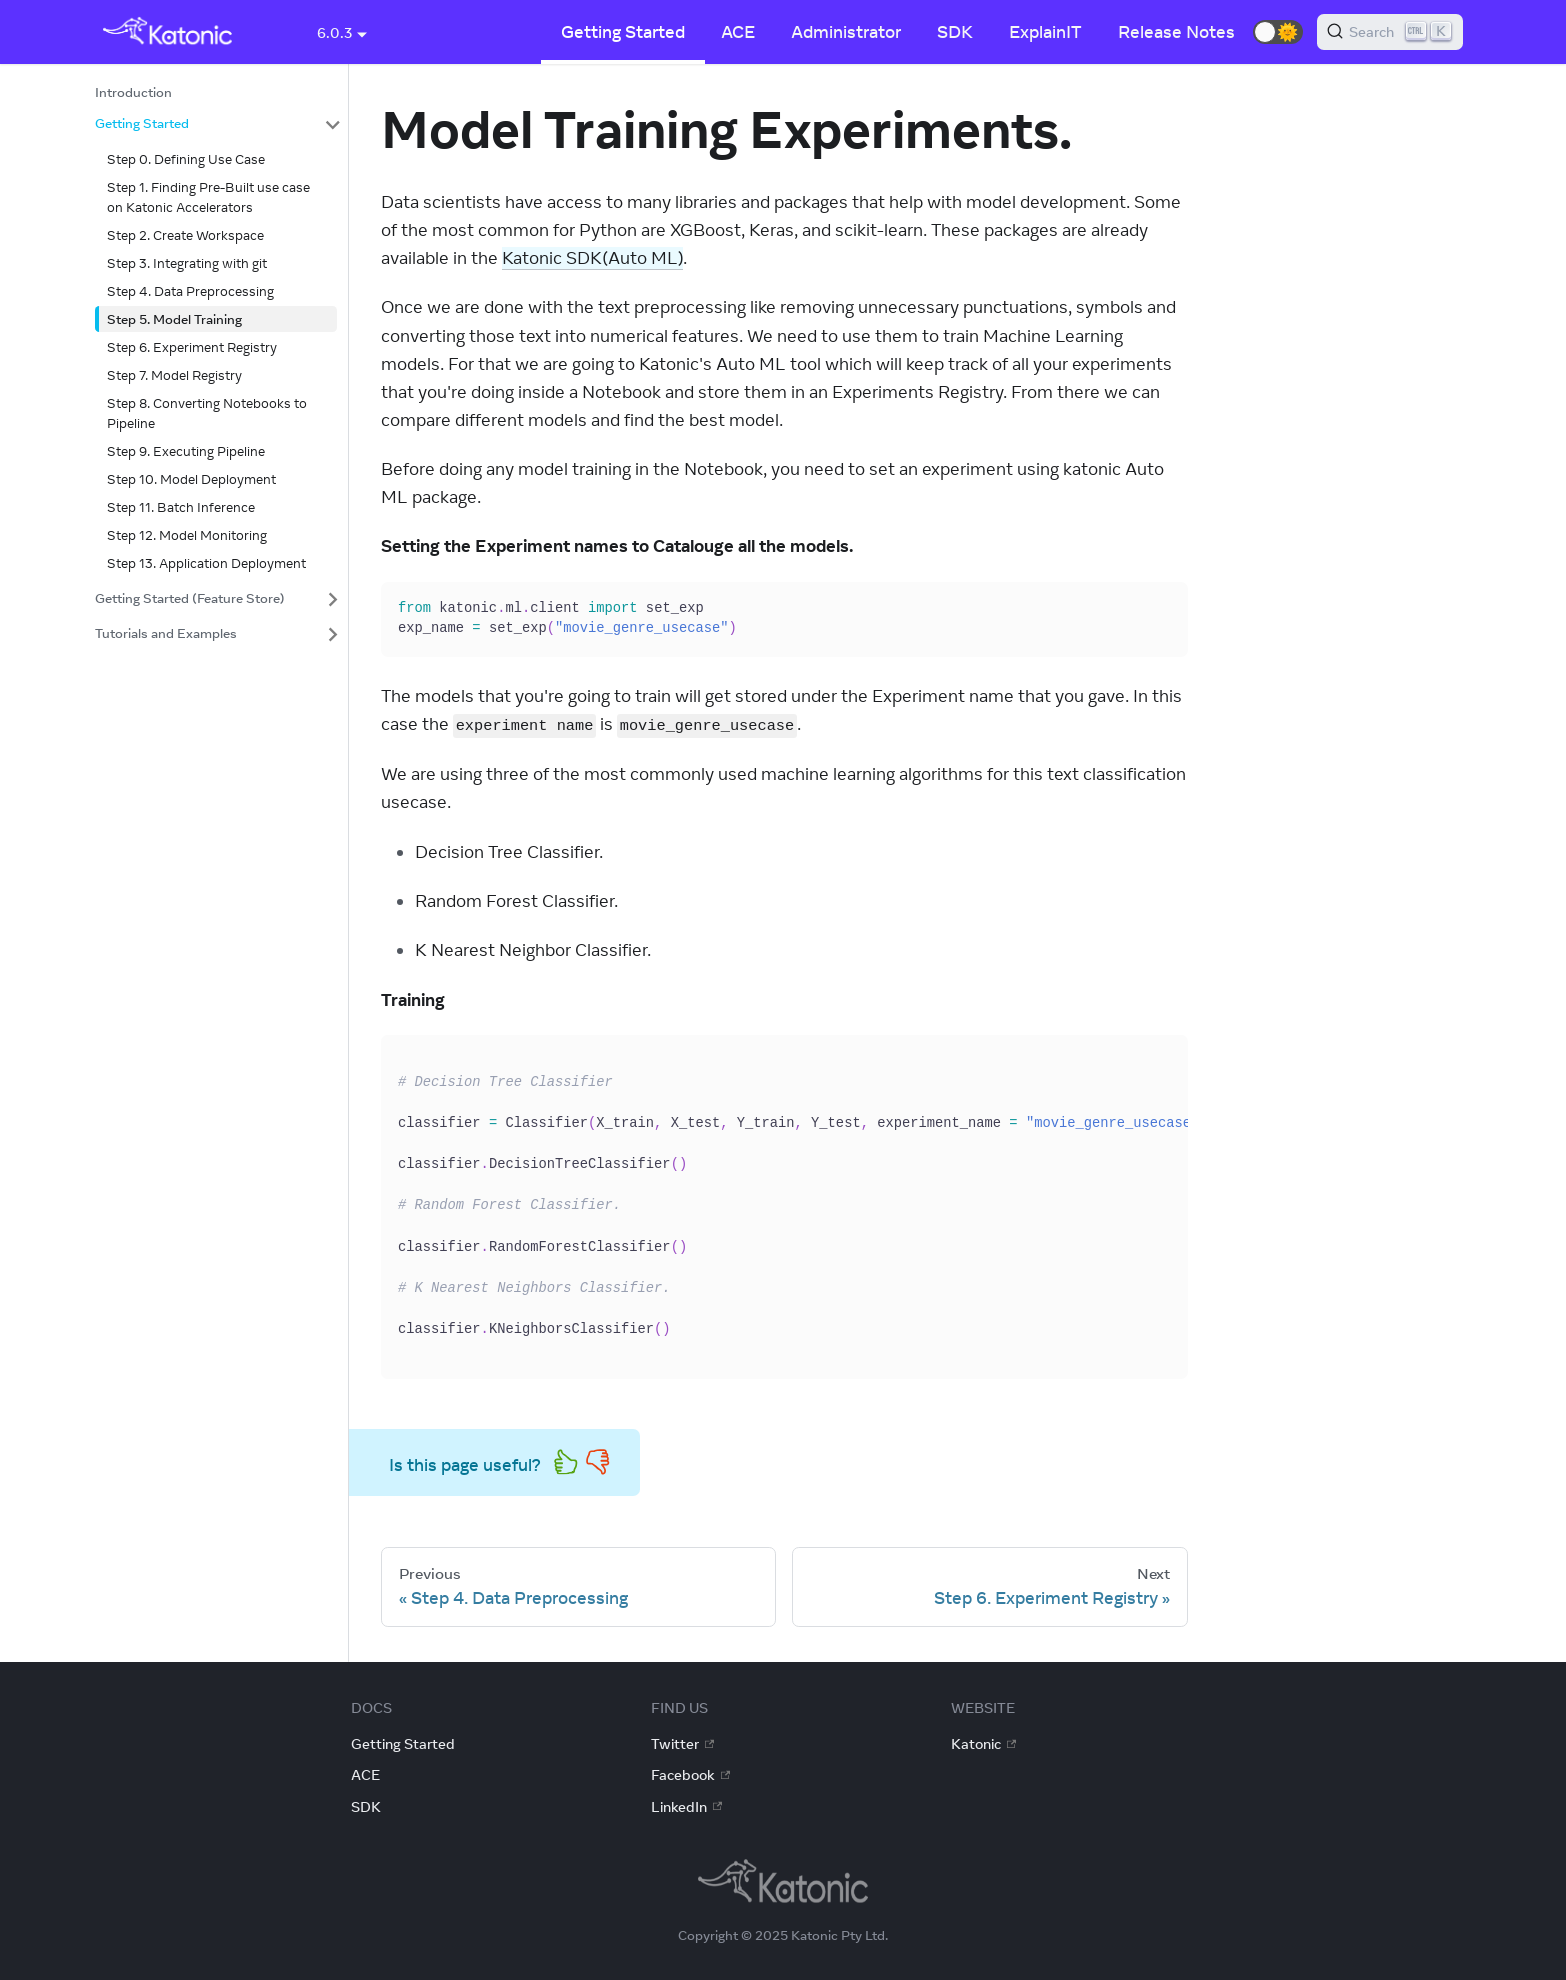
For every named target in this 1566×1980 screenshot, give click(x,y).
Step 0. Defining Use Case (186, 159)
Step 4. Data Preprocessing (190, 291)
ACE (738, 32)
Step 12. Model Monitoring (187, 535)
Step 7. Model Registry (174, 375)
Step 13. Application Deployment (206, 563)
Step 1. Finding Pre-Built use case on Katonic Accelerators (208, 197)
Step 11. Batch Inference (181, 507)
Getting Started (623, 32)
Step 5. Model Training (174, 319)
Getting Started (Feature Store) (190, 598)
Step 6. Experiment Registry (192, 347)
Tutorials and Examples (166, 633)
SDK (955, 32)
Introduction (133, 92)
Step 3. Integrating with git (187, 263)
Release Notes (1176, 32)
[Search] (1390, 32)
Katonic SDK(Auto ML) (592, 258)
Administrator (846, 32)
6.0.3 (335, 33)
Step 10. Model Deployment (191, 479)
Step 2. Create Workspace (185, 235)
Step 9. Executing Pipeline (186, 451)
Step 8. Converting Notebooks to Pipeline (207, 413)
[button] (1278, 32)
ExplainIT (1045, 32)
